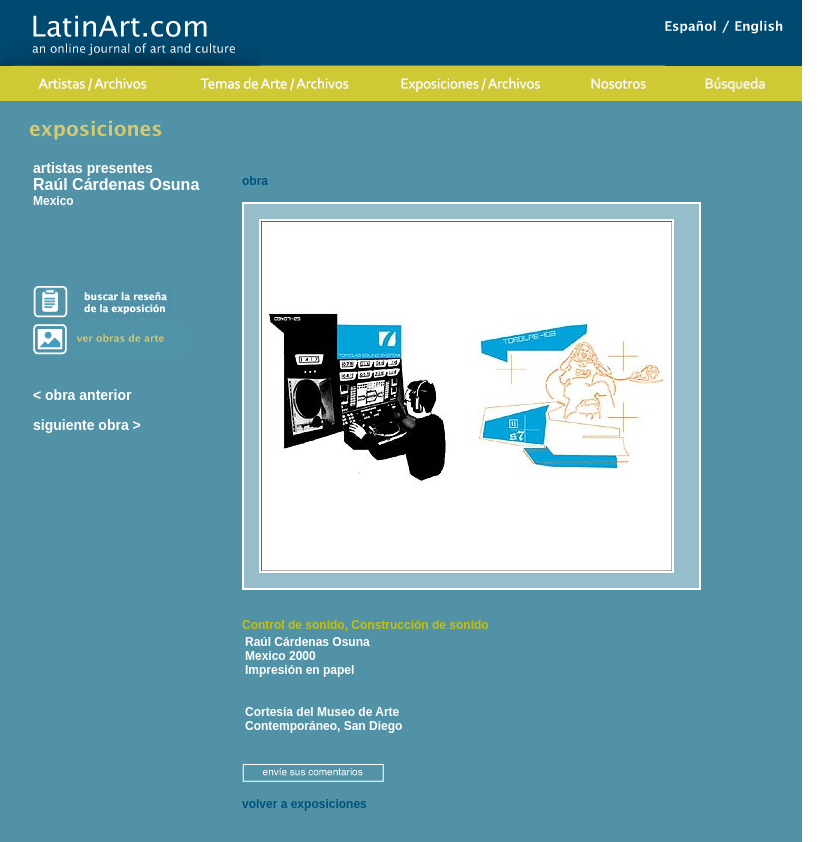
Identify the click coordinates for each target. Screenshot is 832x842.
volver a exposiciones (304, 804)
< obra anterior (82, 395)
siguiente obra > (87, 425)
